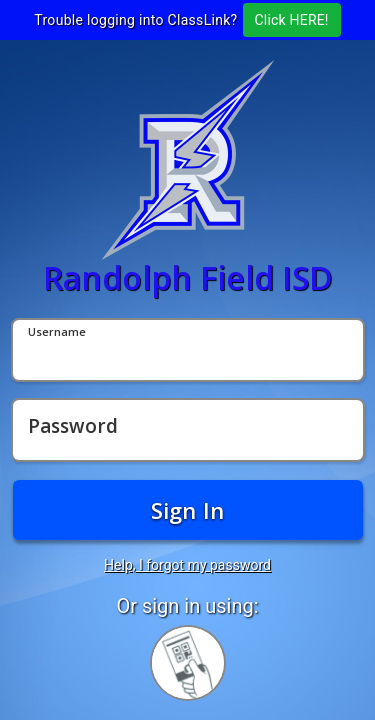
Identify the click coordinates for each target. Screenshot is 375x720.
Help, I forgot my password (187, 565)
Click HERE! (292, 20)
